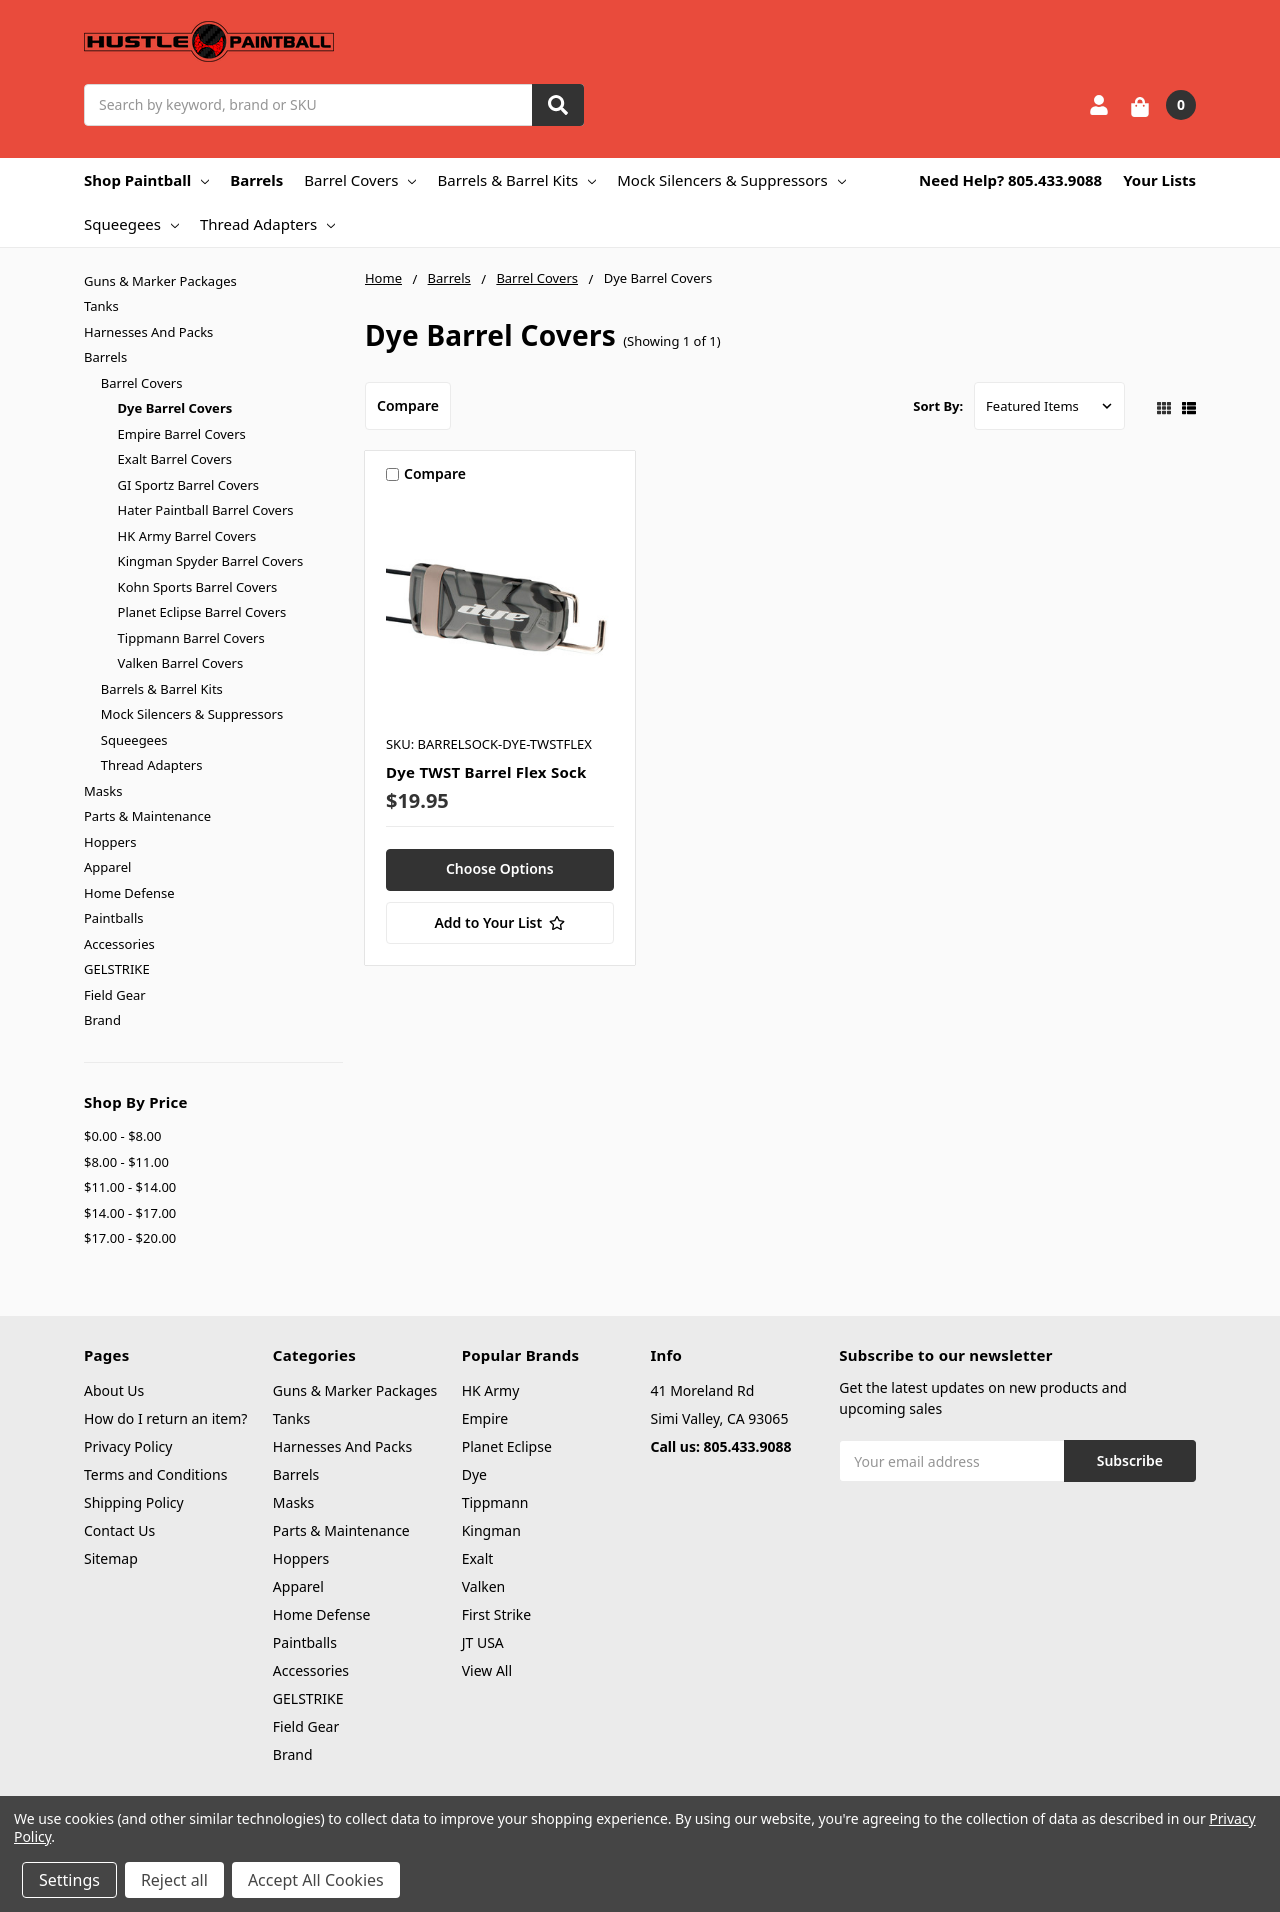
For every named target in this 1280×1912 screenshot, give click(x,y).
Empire (485, 1418)
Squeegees (131, 224)
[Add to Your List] (500, 923)
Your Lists (1159, 180)
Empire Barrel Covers (182, 434)
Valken (484, 1586)
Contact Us (119, 1530)
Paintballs (113, 918)
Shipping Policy (134, 1502)
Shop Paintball (146, 180)
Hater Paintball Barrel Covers (206, 510)
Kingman (491, 1530)
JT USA (483, 1642)
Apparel (107, 867)
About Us (114, 1390)
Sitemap (111, 1558)
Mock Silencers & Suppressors (731, 180)
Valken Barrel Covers (181, 663)
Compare (408, 405)
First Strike (497, 1614)
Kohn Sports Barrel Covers (198, 587)
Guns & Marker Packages (160, 281)
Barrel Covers (360, 180)
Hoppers (110, 842)
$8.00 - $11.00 (126, 1162)
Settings (69, 1880)
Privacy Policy (128, 1446)
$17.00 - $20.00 (130, 1238)
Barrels (256, 180)
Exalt (478, 1558)
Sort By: (938, 406)
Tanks (101, 306)
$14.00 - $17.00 (130, 1213)
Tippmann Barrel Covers (191, 638)
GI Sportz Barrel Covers (188, 485)
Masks (103, 791)
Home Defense (129, 893)
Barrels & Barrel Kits (516, 180)
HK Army (491, 1390)
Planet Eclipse (507, 1446)
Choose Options (500, 868)
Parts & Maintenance (147, 816)
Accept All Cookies (316, 1880)
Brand (102, 1020)
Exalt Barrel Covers (175, 459)
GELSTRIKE (117, 969)
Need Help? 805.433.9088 (1010, 180)
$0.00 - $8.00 (122, 1136)
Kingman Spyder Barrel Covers (211, 561)
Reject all (174, 1880)
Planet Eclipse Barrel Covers (202, 612)
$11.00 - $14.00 (130, 1187)
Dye (474, 1474)
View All (487, 1670)
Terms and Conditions (155, 1474)
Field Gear (115, 995)
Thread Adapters (267, 224)
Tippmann (495, 1502)
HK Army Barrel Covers (187, 536)
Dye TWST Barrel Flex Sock (486, 772)
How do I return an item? (165, 1418)
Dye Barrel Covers (175, 408)
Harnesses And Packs (148, 332)
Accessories (119, 944)
